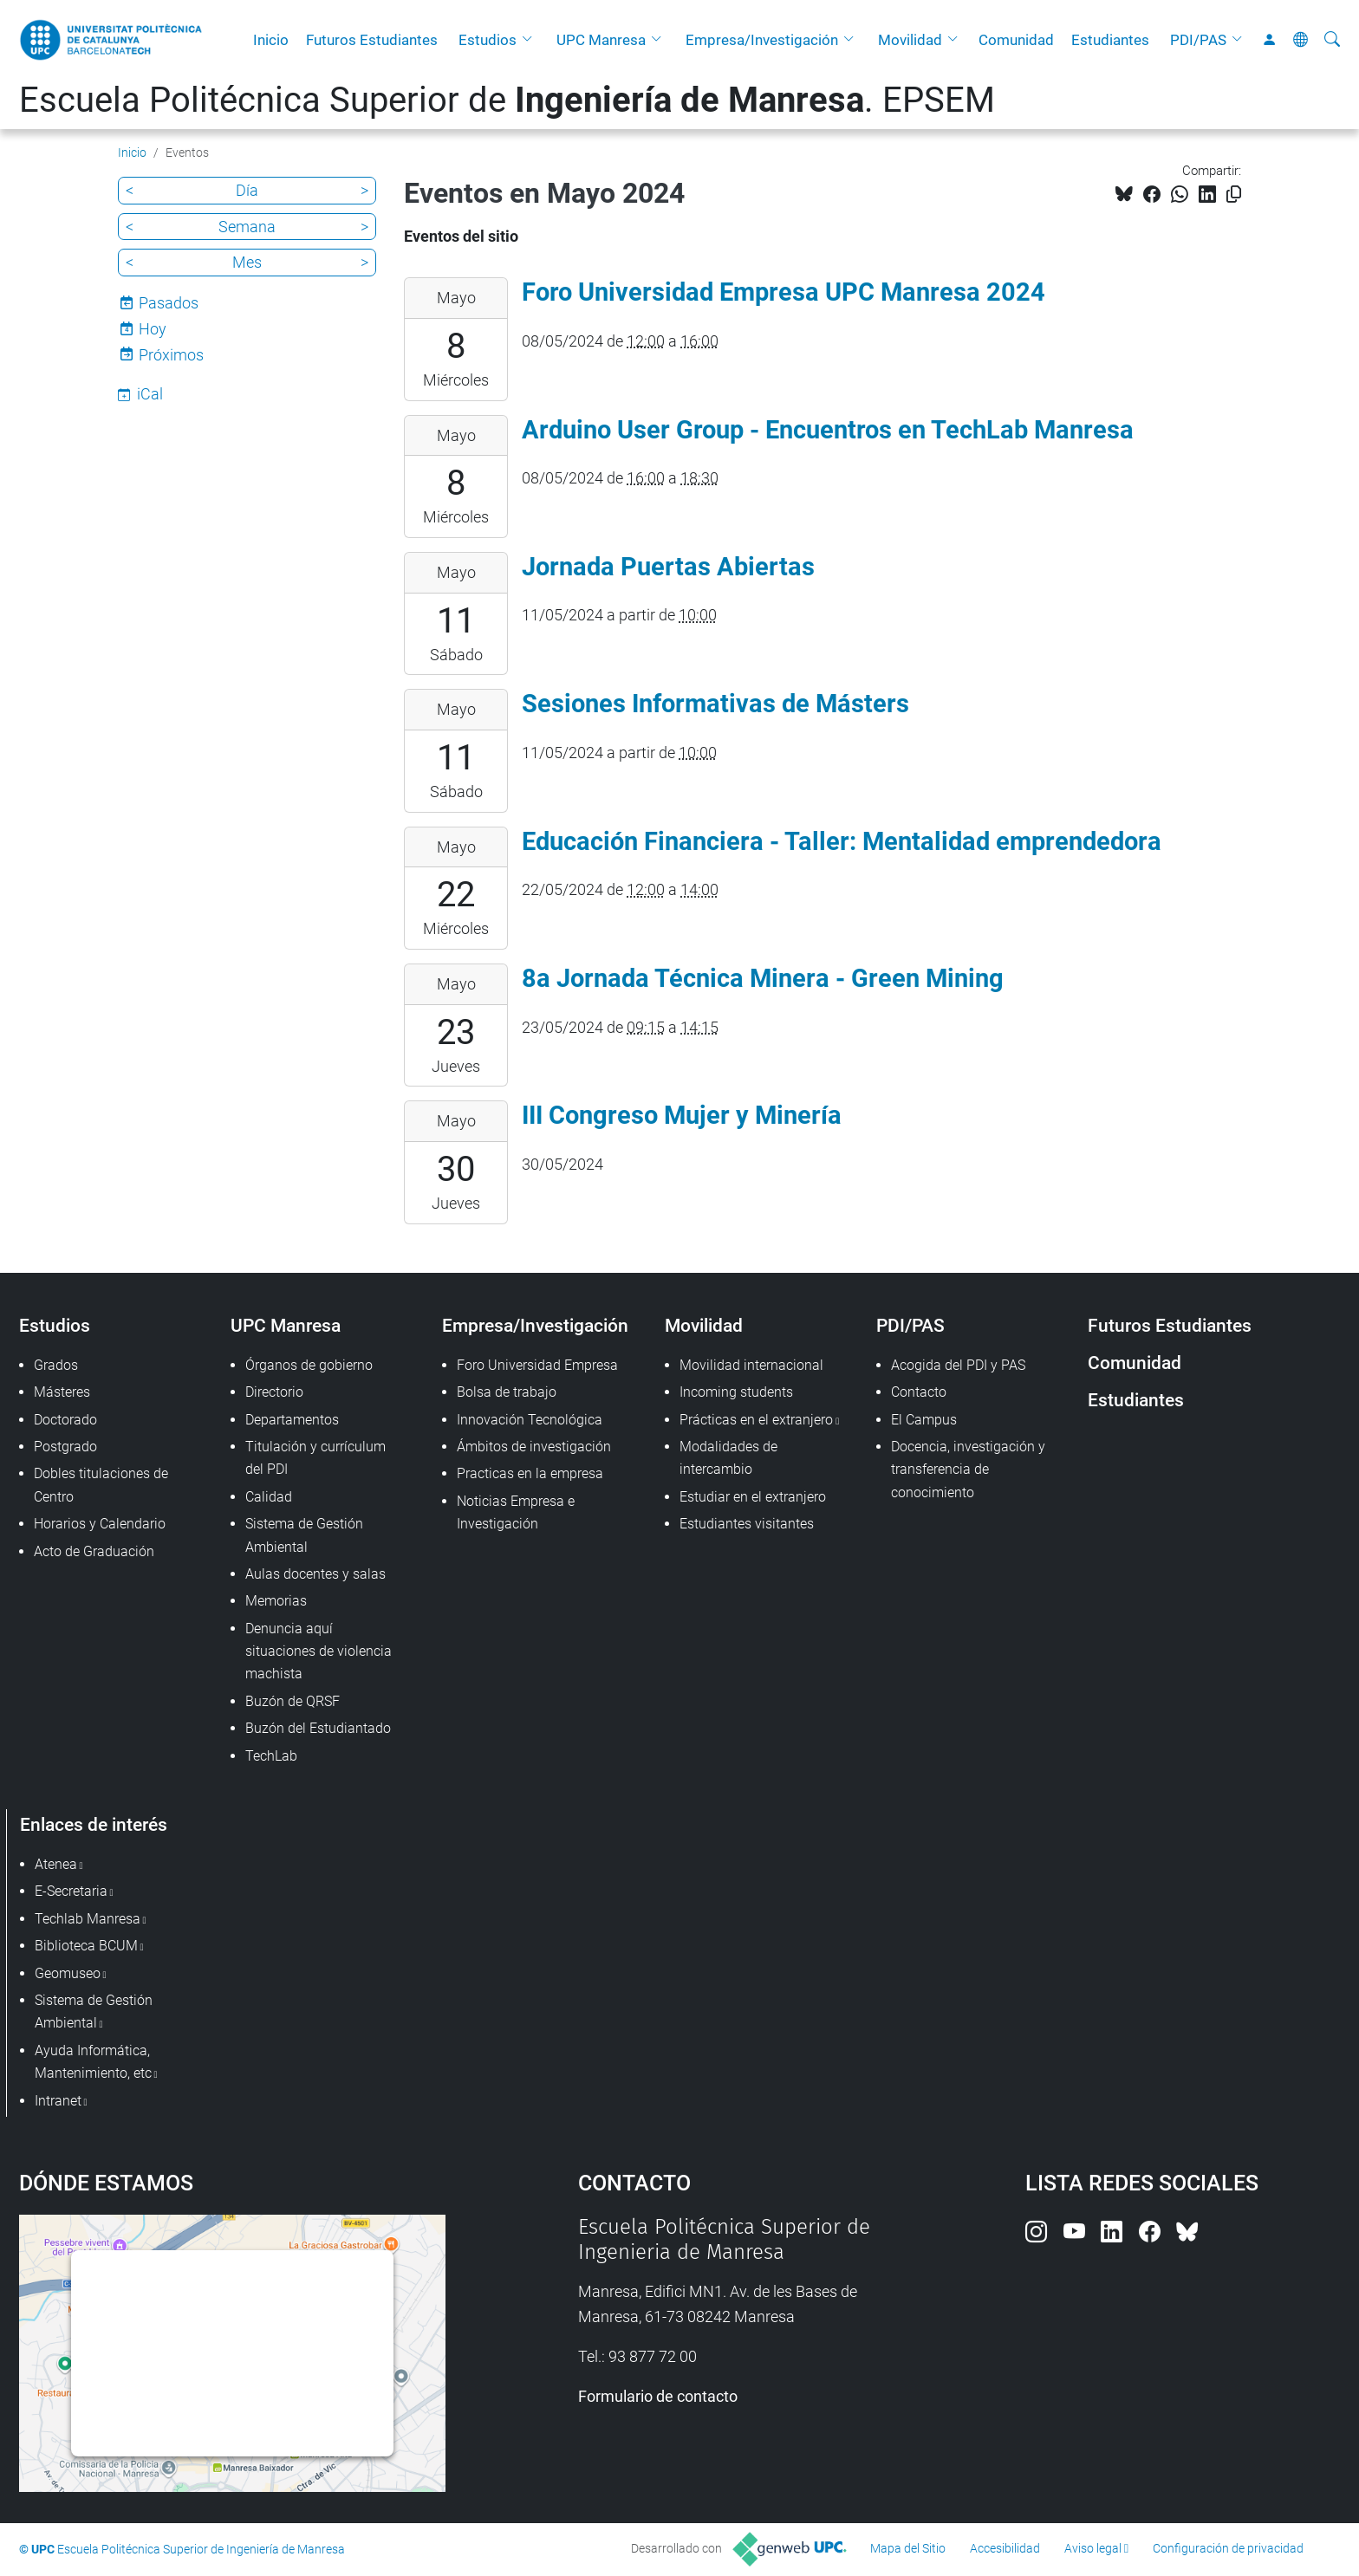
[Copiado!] (1233, 194)
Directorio (274, 1392)
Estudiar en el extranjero (753, 1497)
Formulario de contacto (658, 2396)
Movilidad (910, 40)
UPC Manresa (601, 40)
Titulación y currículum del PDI (315, 1457)
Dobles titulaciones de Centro (101, 1484)
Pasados (168, 303)
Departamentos (292, 1419)
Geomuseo (68, 1973)
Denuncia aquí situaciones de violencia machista (318, 1651)
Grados (56, 1365)
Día (247, 190)
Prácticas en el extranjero (756, 1419)
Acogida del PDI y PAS (958, 1365)
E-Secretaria (71, 1891)
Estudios (487, 40)
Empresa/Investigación (762, 40)
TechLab (271, 1756)
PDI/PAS (1198, 40)
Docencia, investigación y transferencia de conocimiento (968, 1469)
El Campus (924, 1419)
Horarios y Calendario (100, 1523)
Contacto (918, 1392)
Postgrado (65, 1446)
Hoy (152, 329)
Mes (247, 262)
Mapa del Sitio (908, 2548)
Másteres (62, 1392)
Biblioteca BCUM (86, 1945)
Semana (247, 226)
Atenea (56, 1864)
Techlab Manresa (87, 1919)
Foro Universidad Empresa (537, 1365)
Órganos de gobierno (309, 1365)
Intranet (58, 2101)
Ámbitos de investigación (534, 1446)
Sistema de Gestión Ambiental (304, 1534)
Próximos (171, 355)
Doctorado (65, 1419)
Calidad (268, 1497)
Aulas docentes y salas (315, 1574)
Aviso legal (1093, 2548)
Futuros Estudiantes (372, 40)
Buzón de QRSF (292, 1701)
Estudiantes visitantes (747, 1523)
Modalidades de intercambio (728, 1457)
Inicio (271, 40)
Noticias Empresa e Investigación (516, 1512)
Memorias (276, 1601)
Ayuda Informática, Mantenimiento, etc (93, 2061)
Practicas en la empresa (530, 1473)
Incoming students (736, 1392)
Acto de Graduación (94, 1551)
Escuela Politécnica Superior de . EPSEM (507, 100)
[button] (531, 39)
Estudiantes (1110, 40)
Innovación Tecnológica (529, 1419)
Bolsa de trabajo (506, 1392)
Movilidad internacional (751, 1365)
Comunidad (1016, 40)
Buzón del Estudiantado (318, 1728)
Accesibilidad (1005, 2548)
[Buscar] (1332, 40)
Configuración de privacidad (1228, 2548)
